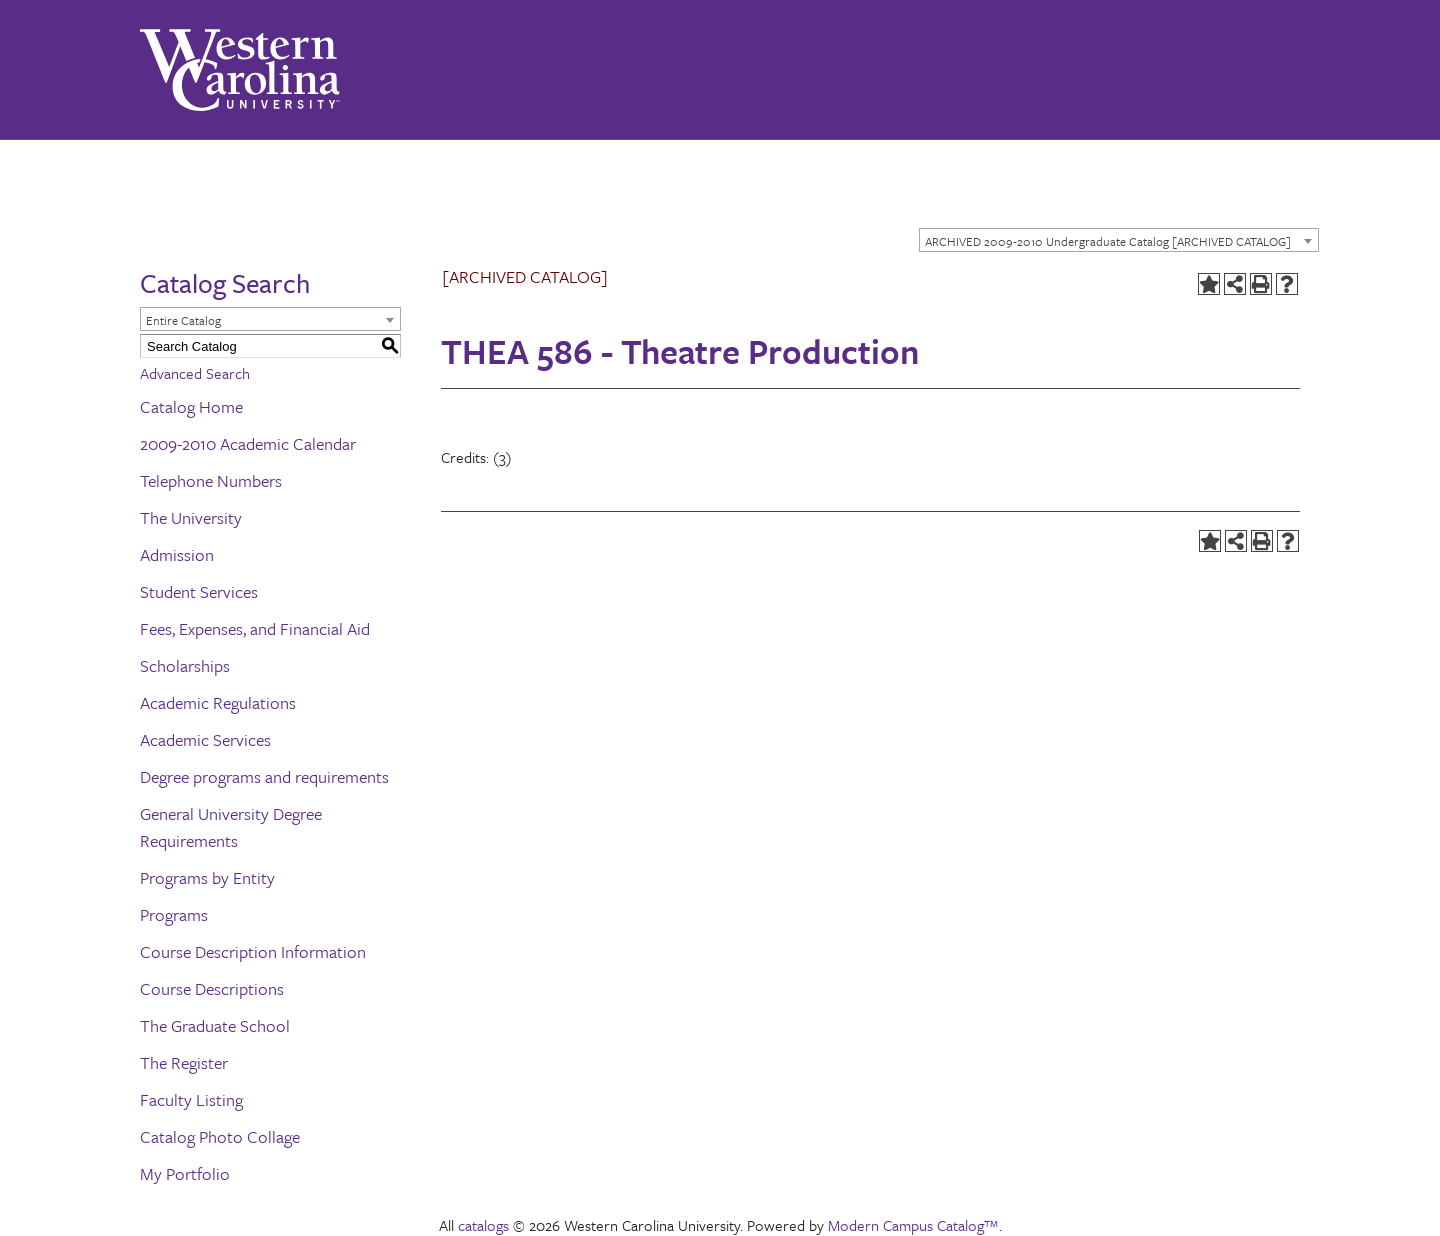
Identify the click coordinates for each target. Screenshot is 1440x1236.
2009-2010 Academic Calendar (248, 443)
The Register (184, 1062)
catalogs (483, 1225)
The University (191, 517)
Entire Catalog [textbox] (183, 320)
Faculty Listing (191, 1099)
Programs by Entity (207, 877)
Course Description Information (253, 951)
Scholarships (185, 665)
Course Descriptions (212, 988)
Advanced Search (195, 373)
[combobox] (1119, 240)
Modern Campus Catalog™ (913, 1225)
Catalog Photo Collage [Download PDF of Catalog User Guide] (220, 1136)
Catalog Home (191, 406)
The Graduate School (215, 1025)
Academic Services (205, 739)
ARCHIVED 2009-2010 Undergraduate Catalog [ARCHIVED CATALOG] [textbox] (1108, 241)
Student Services (199, 591)
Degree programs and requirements (264, 776)
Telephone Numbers (211, 480)
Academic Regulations (218, 702)
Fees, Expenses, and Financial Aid (255, 628)
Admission (177, 554)
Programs (174, 914)
